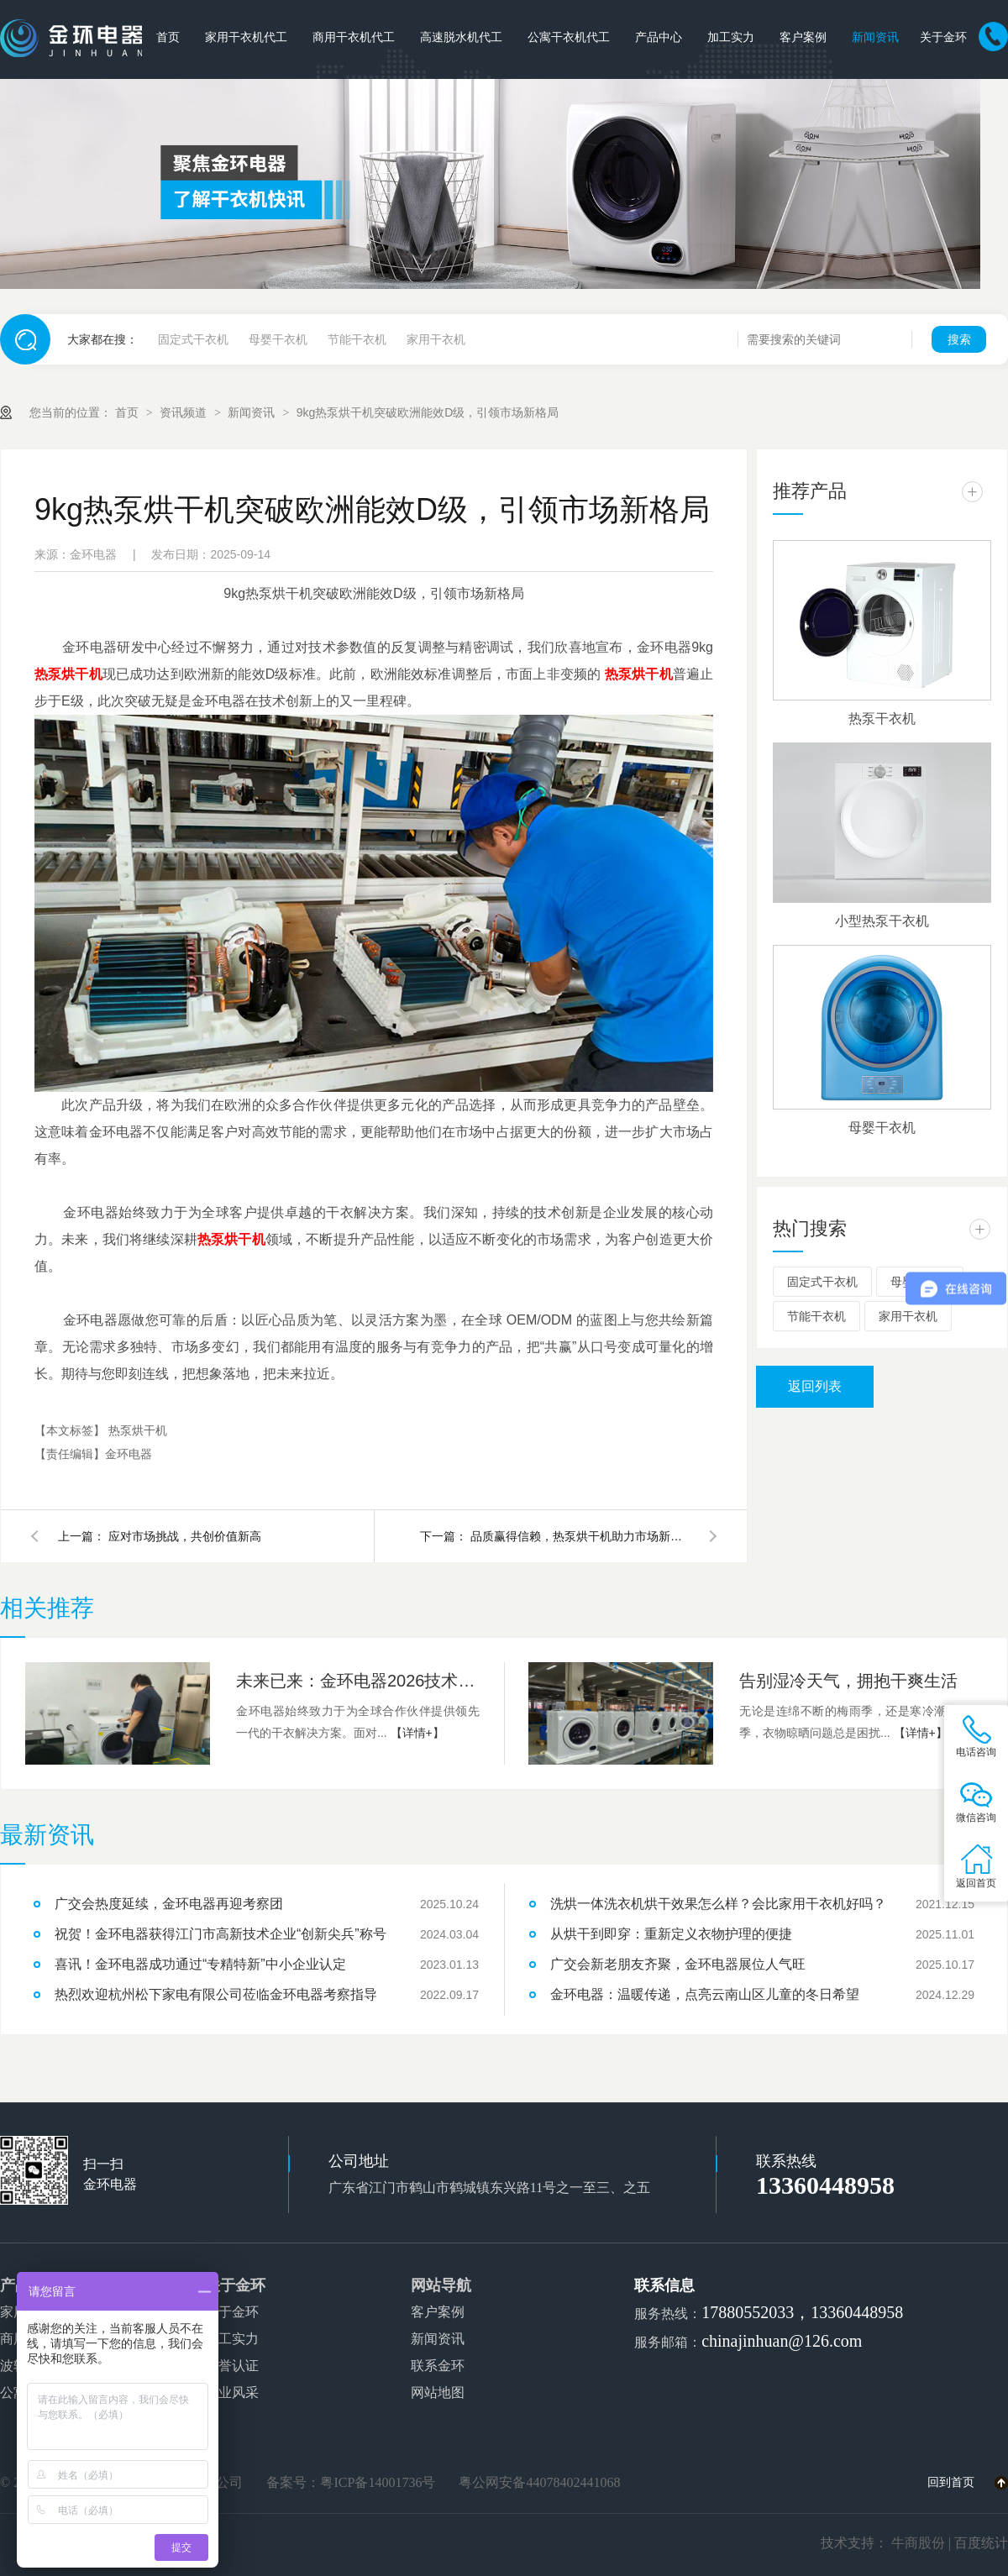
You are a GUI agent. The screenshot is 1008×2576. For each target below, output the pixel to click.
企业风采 (232, 2392)
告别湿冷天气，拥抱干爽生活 (848, 1680)
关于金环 (943, 37)
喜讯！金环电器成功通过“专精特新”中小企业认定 (200, 1964)
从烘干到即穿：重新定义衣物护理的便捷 (671, 1934)
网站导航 (441, 2285)
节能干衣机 (357, 339)
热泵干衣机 (882, 718)
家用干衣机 (436, 339)
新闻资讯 (875, 37)
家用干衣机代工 (246, 37)
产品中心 (658, 37)
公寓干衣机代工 (569, 37)
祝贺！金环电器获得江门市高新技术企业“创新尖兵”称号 (220, 1934)
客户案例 (803, 37)
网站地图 (438, 2392)
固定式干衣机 (193, 339)
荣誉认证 (232, 2365)
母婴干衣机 (278, 339)
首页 (168, 37)
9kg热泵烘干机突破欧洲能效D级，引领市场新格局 (428, 412)
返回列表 (815, 1386)
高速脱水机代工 (461, 37)
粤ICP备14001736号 (377, 2482)
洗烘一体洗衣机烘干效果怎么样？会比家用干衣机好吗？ (718, 1904)
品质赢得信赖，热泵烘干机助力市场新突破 (579, 1536)
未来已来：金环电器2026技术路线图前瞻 (358, 1680)
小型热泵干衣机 (882, 921)
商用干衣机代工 (353, 37)
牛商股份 (918, 2543)
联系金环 (438, 2365)
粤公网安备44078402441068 (539, 2482)
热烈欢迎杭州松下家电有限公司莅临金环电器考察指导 (216, 1994)
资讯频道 (185, 412)
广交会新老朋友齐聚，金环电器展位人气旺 (678, 1964)
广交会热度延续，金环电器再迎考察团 (169, 1904)
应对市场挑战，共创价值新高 (184, 1536)
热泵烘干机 (137, 1430)
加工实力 (730, 37)
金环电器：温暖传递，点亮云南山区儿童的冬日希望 (704, 1994)
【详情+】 (417, 1732)
